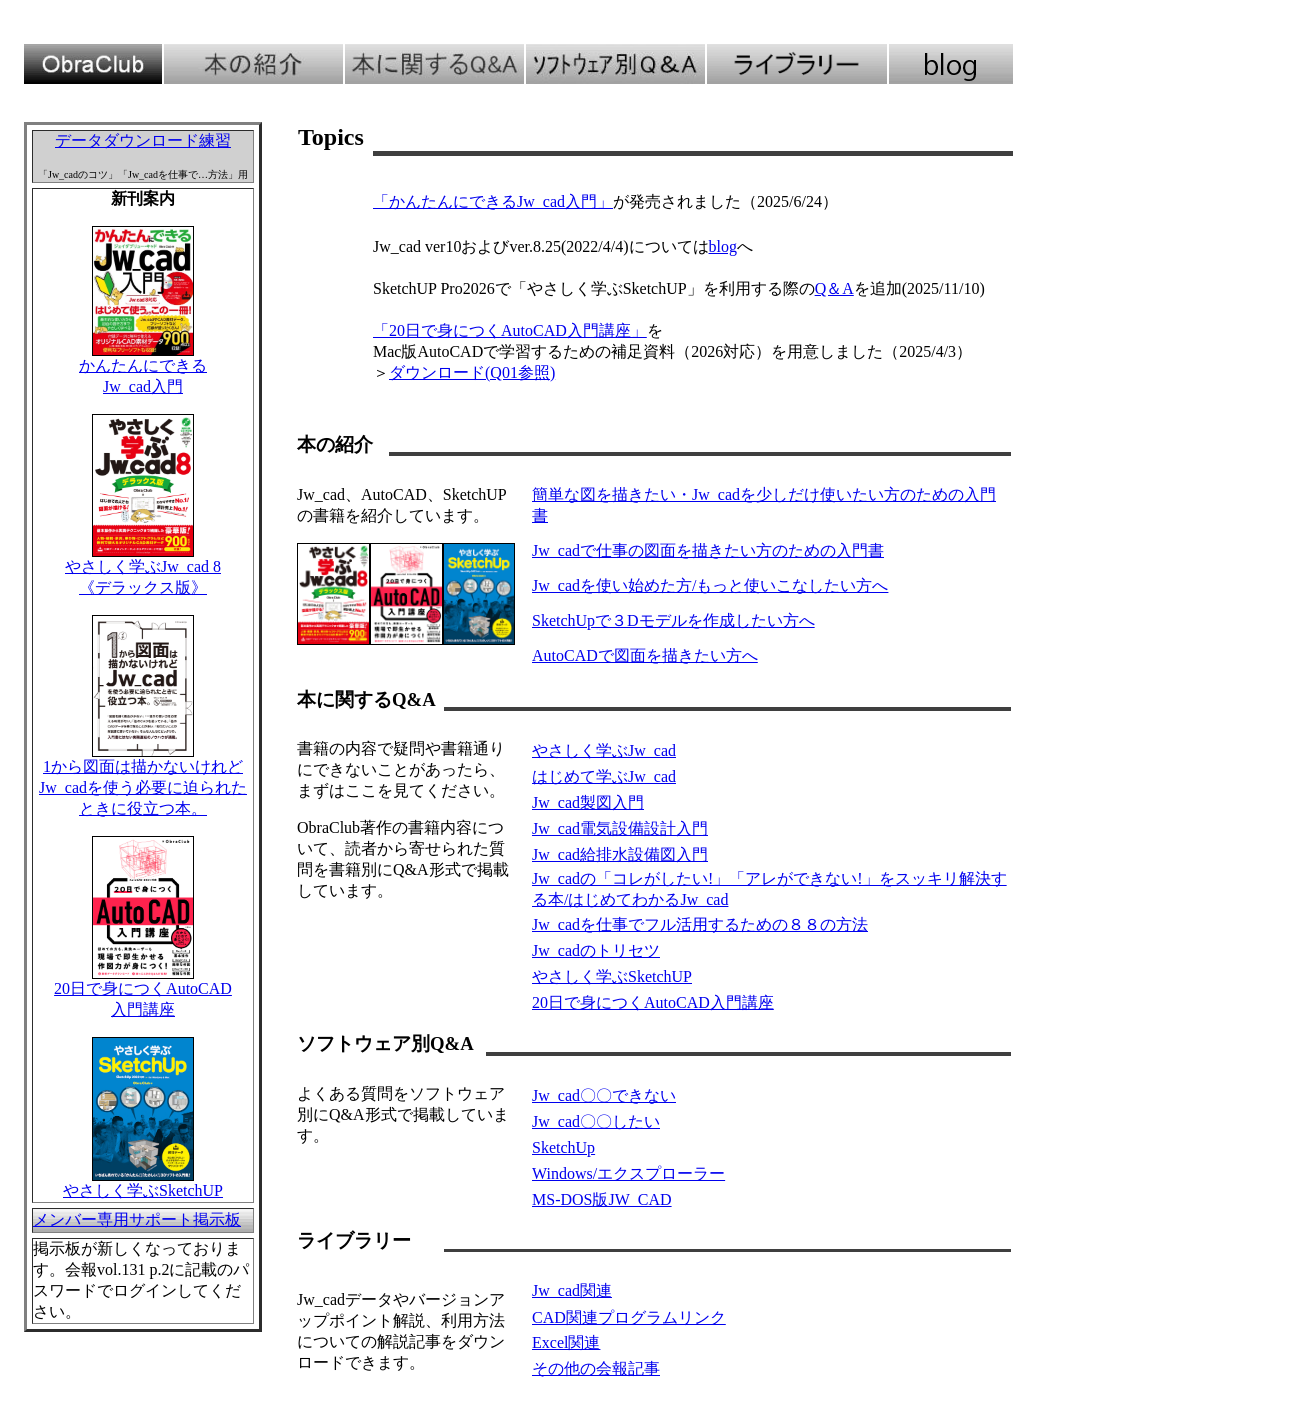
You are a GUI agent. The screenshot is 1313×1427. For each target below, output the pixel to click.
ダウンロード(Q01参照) (472, 372)
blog (723, 246)
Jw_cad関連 (572, 1290)
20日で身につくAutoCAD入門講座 (653, 1002)
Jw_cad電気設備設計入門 (620, 828)
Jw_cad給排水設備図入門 (620, 854)
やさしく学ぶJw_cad (604, 750)
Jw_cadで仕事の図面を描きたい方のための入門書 (708, 550)
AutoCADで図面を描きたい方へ (645, 655)
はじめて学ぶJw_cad (604, 776)
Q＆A (834, 288)
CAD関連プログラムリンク (629, 1317)
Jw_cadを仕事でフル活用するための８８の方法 (700, 924)
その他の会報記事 (596, 1368)
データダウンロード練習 (143, 140)
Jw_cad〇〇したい (596, 1121)
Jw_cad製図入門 (588, 802)
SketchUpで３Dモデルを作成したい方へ (673, 620)
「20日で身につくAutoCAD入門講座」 (510, 330)
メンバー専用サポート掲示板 (137, 1219)
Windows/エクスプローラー (628, 1173)
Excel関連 (566, 1342)
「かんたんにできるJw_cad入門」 (493, 201)
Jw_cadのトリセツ (596, 950)
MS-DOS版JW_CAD (602, 1199)
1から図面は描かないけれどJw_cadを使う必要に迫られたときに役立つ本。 (143, 787)
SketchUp (563, 1147)
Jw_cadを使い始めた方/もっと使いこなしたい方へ (710, 585)
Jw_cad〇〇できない (604, 1095)
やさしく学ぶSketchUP (143, 1190)
